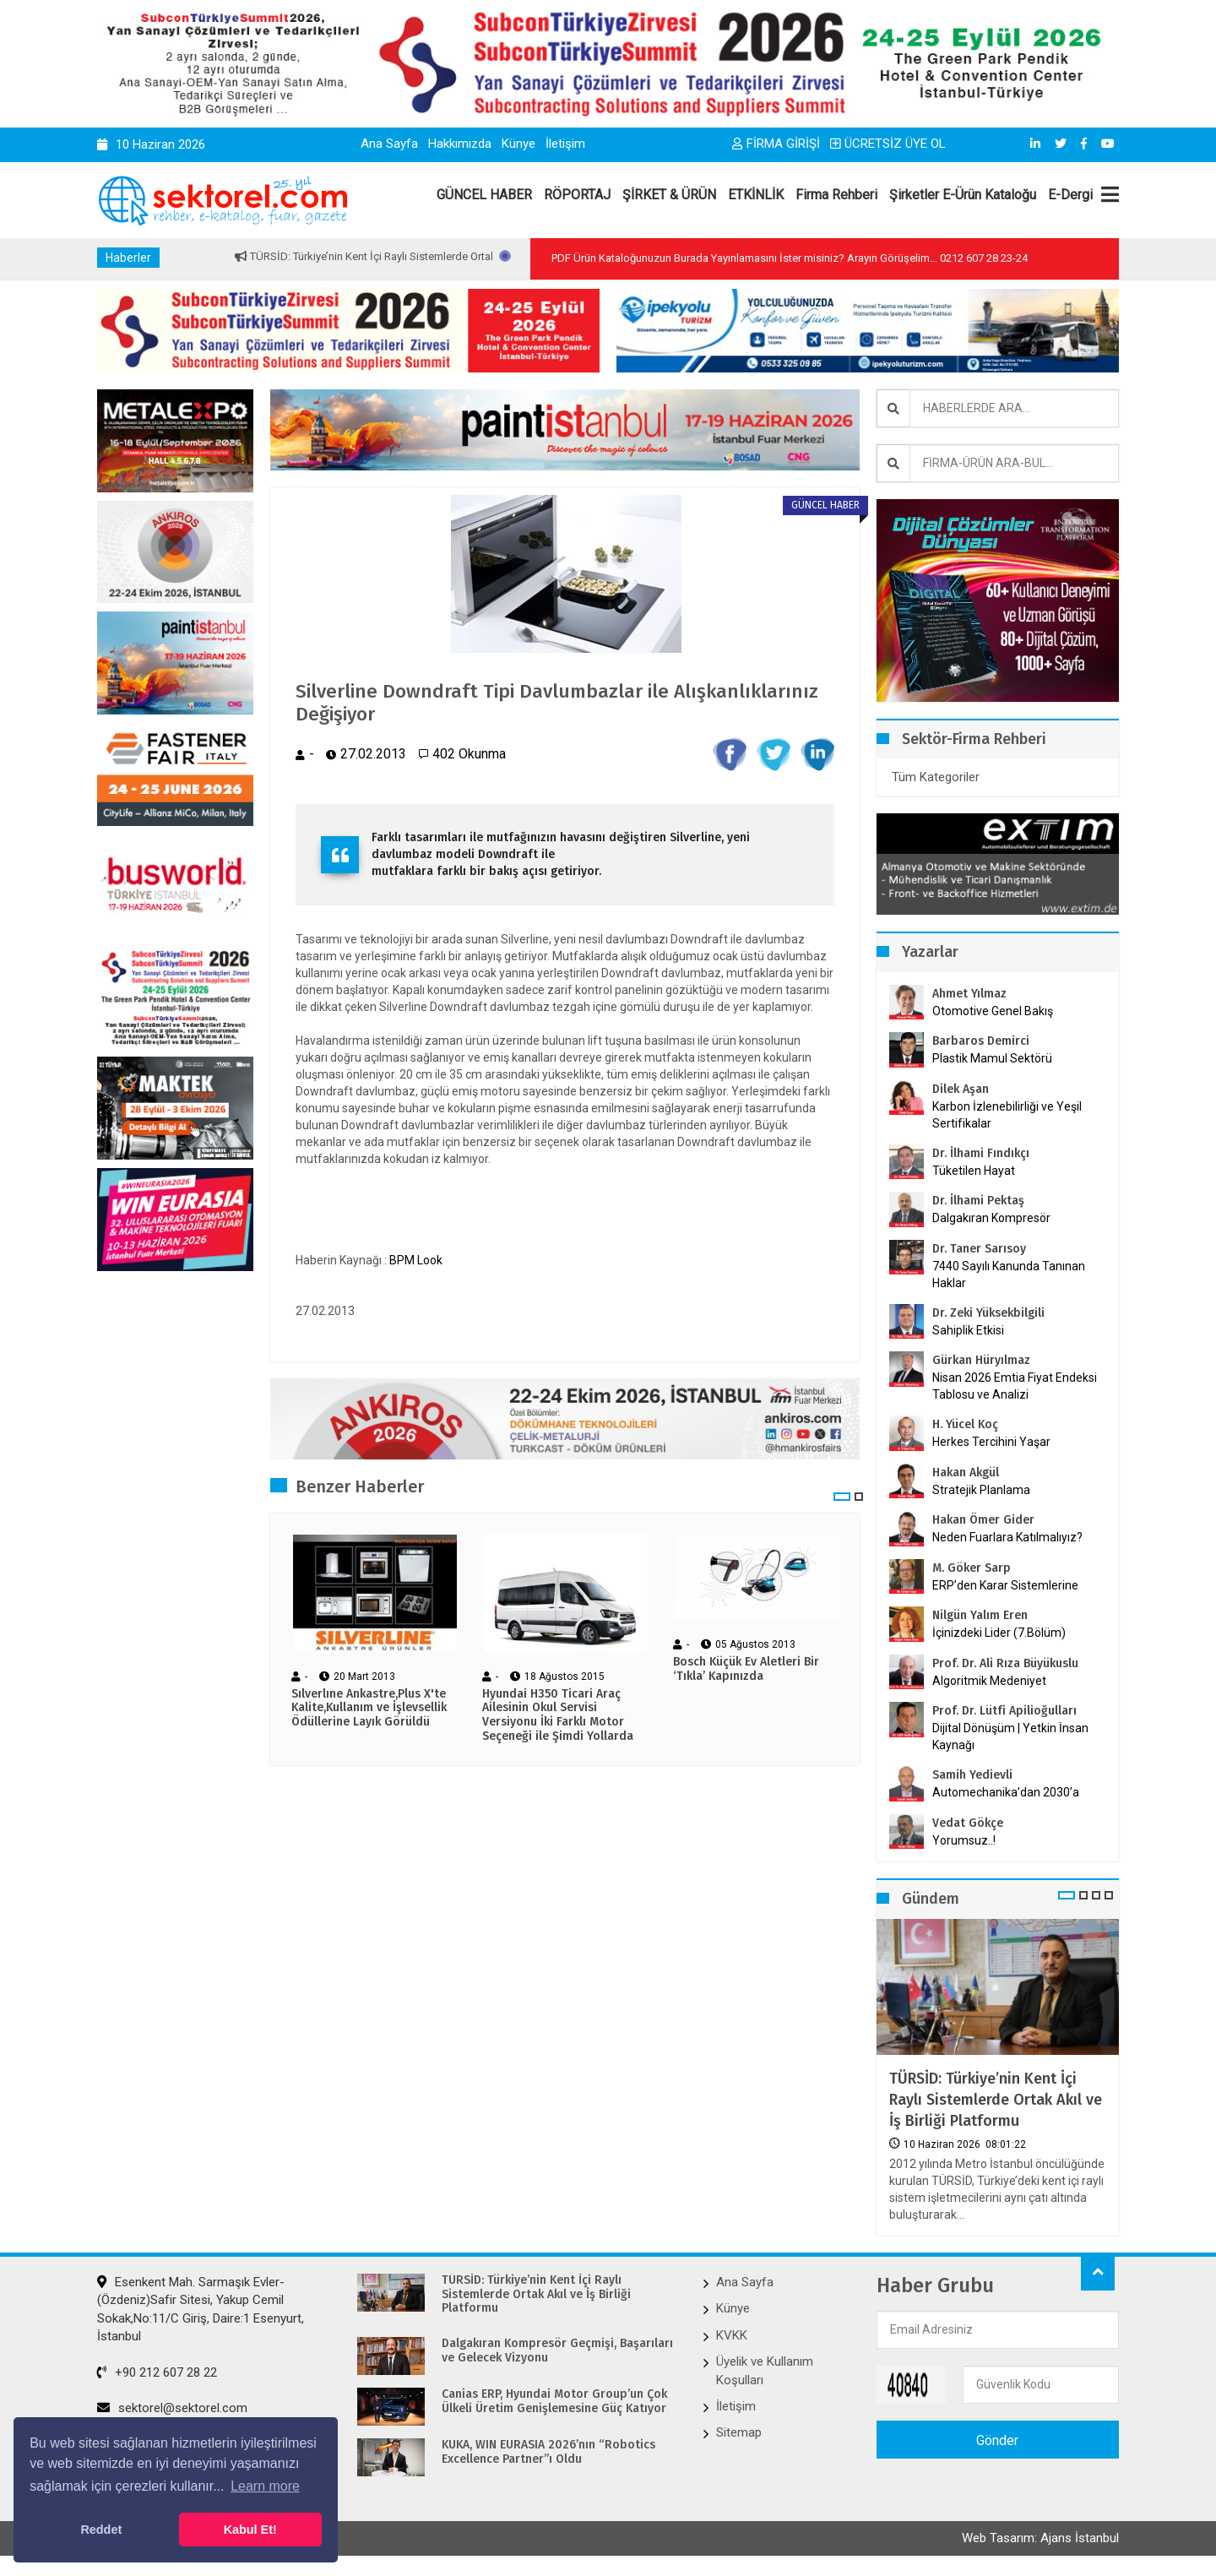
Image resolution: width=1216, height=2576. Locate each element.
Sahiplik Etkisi (968, 1330)
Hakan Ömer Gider (983, 1520)
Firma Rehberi (836, 195)
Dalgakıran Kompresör (991, 1218)
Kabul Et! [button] (250, 2529)
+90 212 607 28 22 (157, 2371)
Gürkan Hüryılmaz (981, 1360)
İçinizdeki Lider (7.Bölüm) (999, 1632)
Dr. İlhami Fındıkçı (980, 1153)
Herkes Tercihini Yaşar (991, 1441)
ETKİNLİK (756, 195)
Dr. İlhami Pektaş (978, 1200)
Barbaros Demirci (980, 1041)
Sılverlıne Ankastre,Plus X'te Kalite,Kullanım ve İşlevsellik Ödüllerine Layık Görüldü (369, 1711)
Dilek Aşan (960, 1089)
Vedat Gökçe (967, 1823)
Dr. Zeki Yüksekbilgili (988, 1313)
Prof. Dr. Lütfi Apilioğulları (1004, 1711)
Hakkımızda (459, 143)
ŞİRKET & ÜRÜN (669, 195)
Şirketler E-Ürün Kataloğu (962, 195)
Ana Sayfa (389, 143)
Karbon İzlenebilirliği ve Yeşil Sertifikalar (1007, 1115)
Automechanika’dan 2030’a (1005, 1792)
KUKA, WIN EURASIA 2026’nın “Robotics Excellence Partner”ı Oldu (548, 2452)
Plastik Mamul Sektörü (992, 1058)
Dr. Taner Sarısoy (979, 1249)
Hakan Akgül (965, 1472)
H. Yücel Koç (965, 1424)
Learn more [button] (265, 2486)
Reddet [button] (101, 2529)
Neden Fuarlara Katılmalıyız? (1007, 1537)
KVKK (731, 2334)
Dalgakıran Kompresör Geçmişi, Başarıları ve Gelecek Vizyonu (557, 2351)
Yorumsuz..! (964, 1840)
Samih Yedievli (972, 1775)
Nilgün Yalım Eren (980, 1615)
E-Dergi (1070, 195)
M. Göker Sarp (971, 1568)
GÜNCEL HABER (484, 195)
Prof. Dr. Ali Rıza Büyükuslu (1005, 1663)
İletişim (565, 143)
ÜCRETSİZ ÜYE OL (888, 143)
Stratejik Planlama (981, 1490)
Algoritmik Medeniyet (989, 1680)
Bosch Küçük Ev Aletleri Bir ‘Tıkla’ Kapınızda (746, 1673)
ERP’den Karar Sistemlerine (1005, 1585)
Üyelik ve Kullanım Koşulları (764, 2370)
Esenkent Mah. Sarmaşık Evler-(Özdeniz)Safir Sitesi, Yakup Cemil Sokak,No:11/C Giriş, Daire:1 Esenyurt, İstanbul (200, 2308)
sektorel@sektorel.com (172, 2408)
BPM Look (415, 1262)
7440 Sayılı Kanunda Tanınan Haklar (1008, 1274)
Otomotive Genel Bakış (992, 1011)
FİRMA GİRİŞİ (776, 143)
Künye (518, 143)
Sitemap (739, 2432)
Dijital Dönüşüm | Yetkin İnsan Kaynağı (1010, 1736)
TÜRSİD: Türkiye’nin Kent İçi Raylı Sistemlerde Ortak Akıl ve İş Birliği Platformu (995, 2099)
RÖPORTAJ (577, 195)
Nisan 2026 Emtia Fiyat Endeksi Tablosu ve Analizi (1014, 1386)
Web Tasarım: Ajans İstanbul (1040, 2539)
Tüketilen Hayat (978, 1170)
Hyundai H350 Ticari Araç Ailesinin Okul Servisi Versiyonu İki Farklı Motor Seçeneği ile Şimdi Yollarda (557, 1718)
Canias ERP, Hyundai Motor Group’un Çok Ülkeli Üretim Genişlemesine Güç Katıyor (554, 2402)
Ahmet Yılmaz (969, 993)
